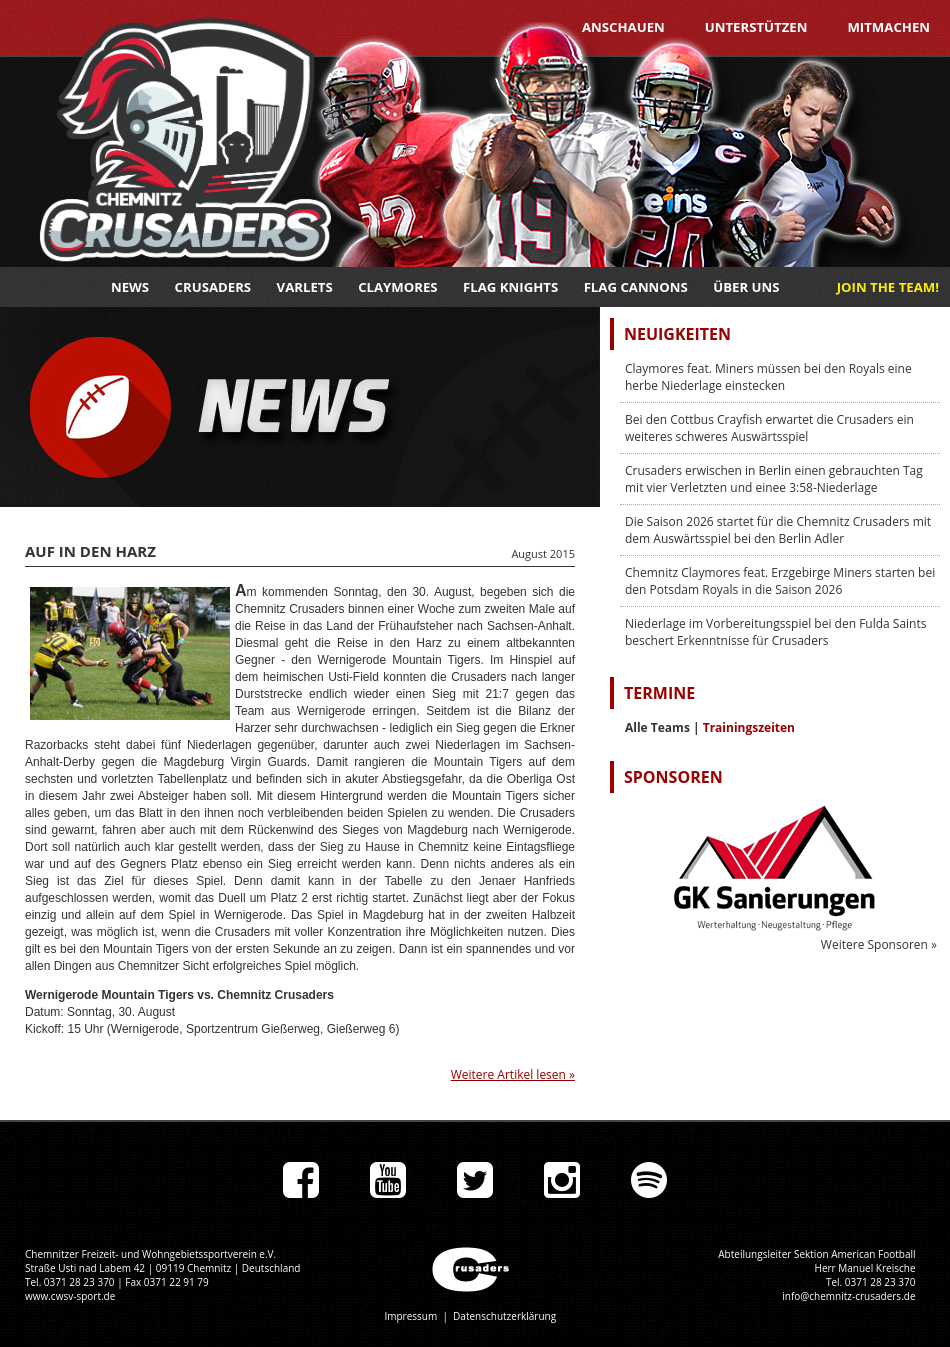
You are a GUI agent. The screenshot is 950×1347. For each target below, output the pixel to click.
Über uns (746, 287)
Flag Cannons (636, 287)
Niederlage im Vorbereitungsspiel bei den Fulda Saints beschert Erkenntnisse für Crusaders (775, 632)
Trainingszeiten (749, 727)
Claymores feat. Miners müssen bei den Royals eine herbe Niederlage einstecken (768, 377)
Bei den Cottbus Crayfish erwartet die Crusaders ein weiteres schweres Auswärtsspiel (769, 428)
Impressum (410, 1316)
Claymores (397, 287)
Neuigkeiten (677, 334)
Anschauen (623, 27)
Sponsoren (673, 777)
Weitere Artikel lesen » (513, 1074)
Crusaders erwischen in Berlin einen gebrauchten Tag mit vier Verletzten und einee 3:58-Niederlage (774, 479)
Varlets (305, 287)
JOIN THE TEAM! (888, 287)
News (130, 287)
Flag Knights (510, 287)
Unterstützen (756, 27)
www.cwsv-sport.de (70, 1296)
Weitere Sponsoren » (879, 944)
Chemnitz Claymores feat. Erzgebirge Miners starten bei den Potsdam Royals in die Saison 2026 (780, 581)
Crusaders (213, 287)
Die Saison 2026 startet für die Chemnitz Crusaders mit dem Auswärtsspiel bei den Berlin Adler (778, 530)
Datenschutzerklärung (504, 1316)
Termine (659, 693)
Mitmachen (888, 27)
